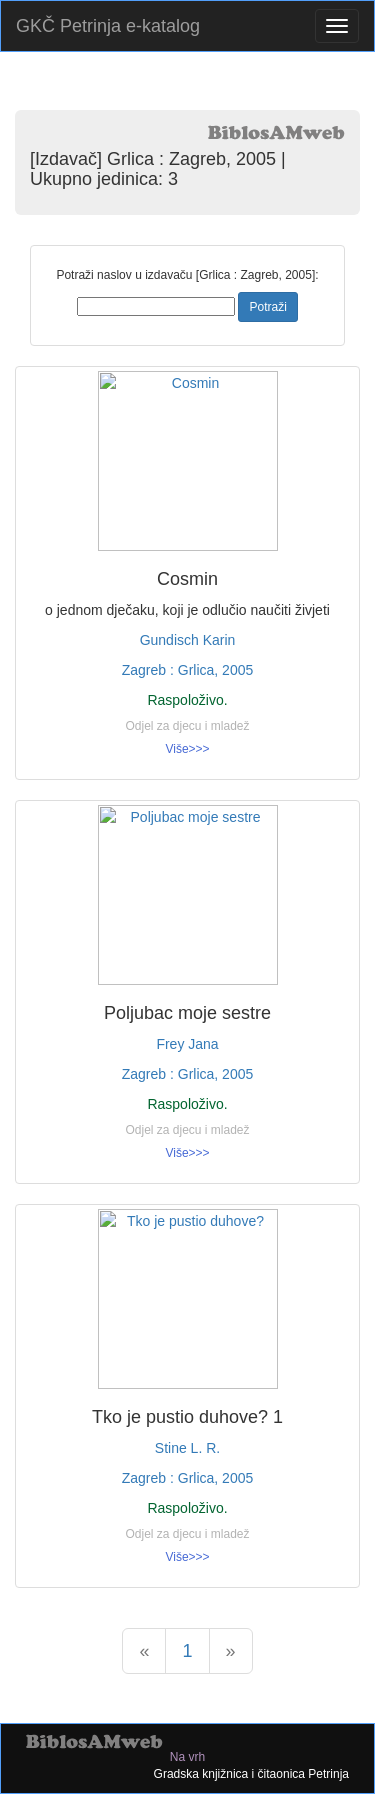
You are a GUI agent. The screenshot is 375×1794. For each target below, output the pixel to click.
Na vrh (187, 1757)
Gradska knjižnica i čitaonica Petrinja (251, 1774)
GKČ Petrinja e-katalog (108, 26)
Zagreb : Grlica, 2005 (188, 670)
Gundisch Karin (188, 640)
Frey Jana (187, 1044)
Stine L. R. (187, 1448)
